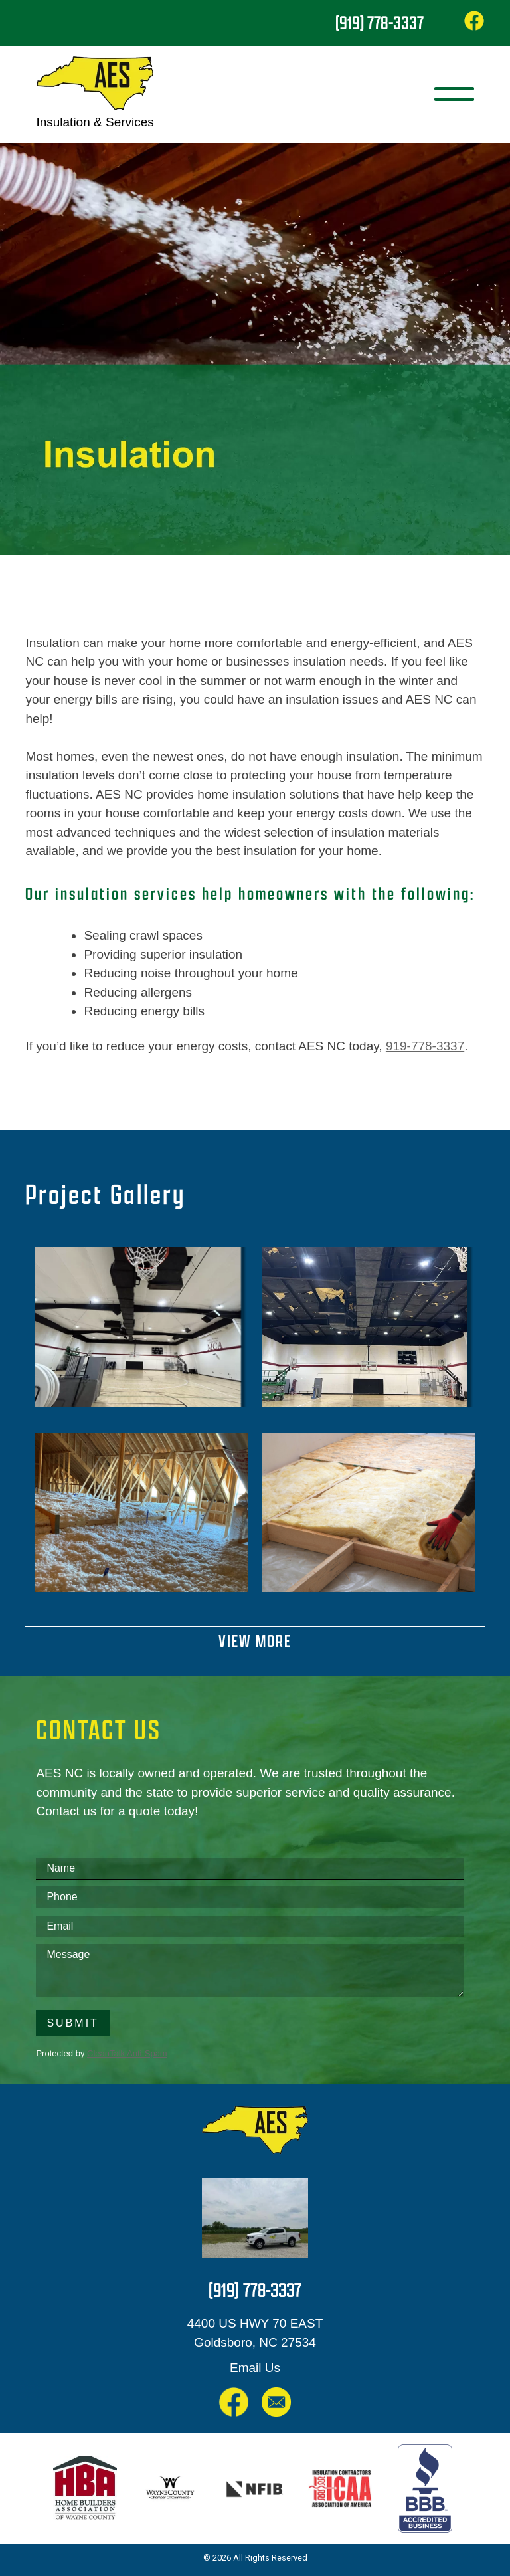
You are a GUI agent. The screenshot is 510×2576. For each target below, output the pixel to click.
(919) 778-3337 (379, 22)
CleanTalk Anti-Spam (127, 2053)
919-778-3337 (425, 1046)
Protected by (101, 2053)
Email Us (255, 2368)
